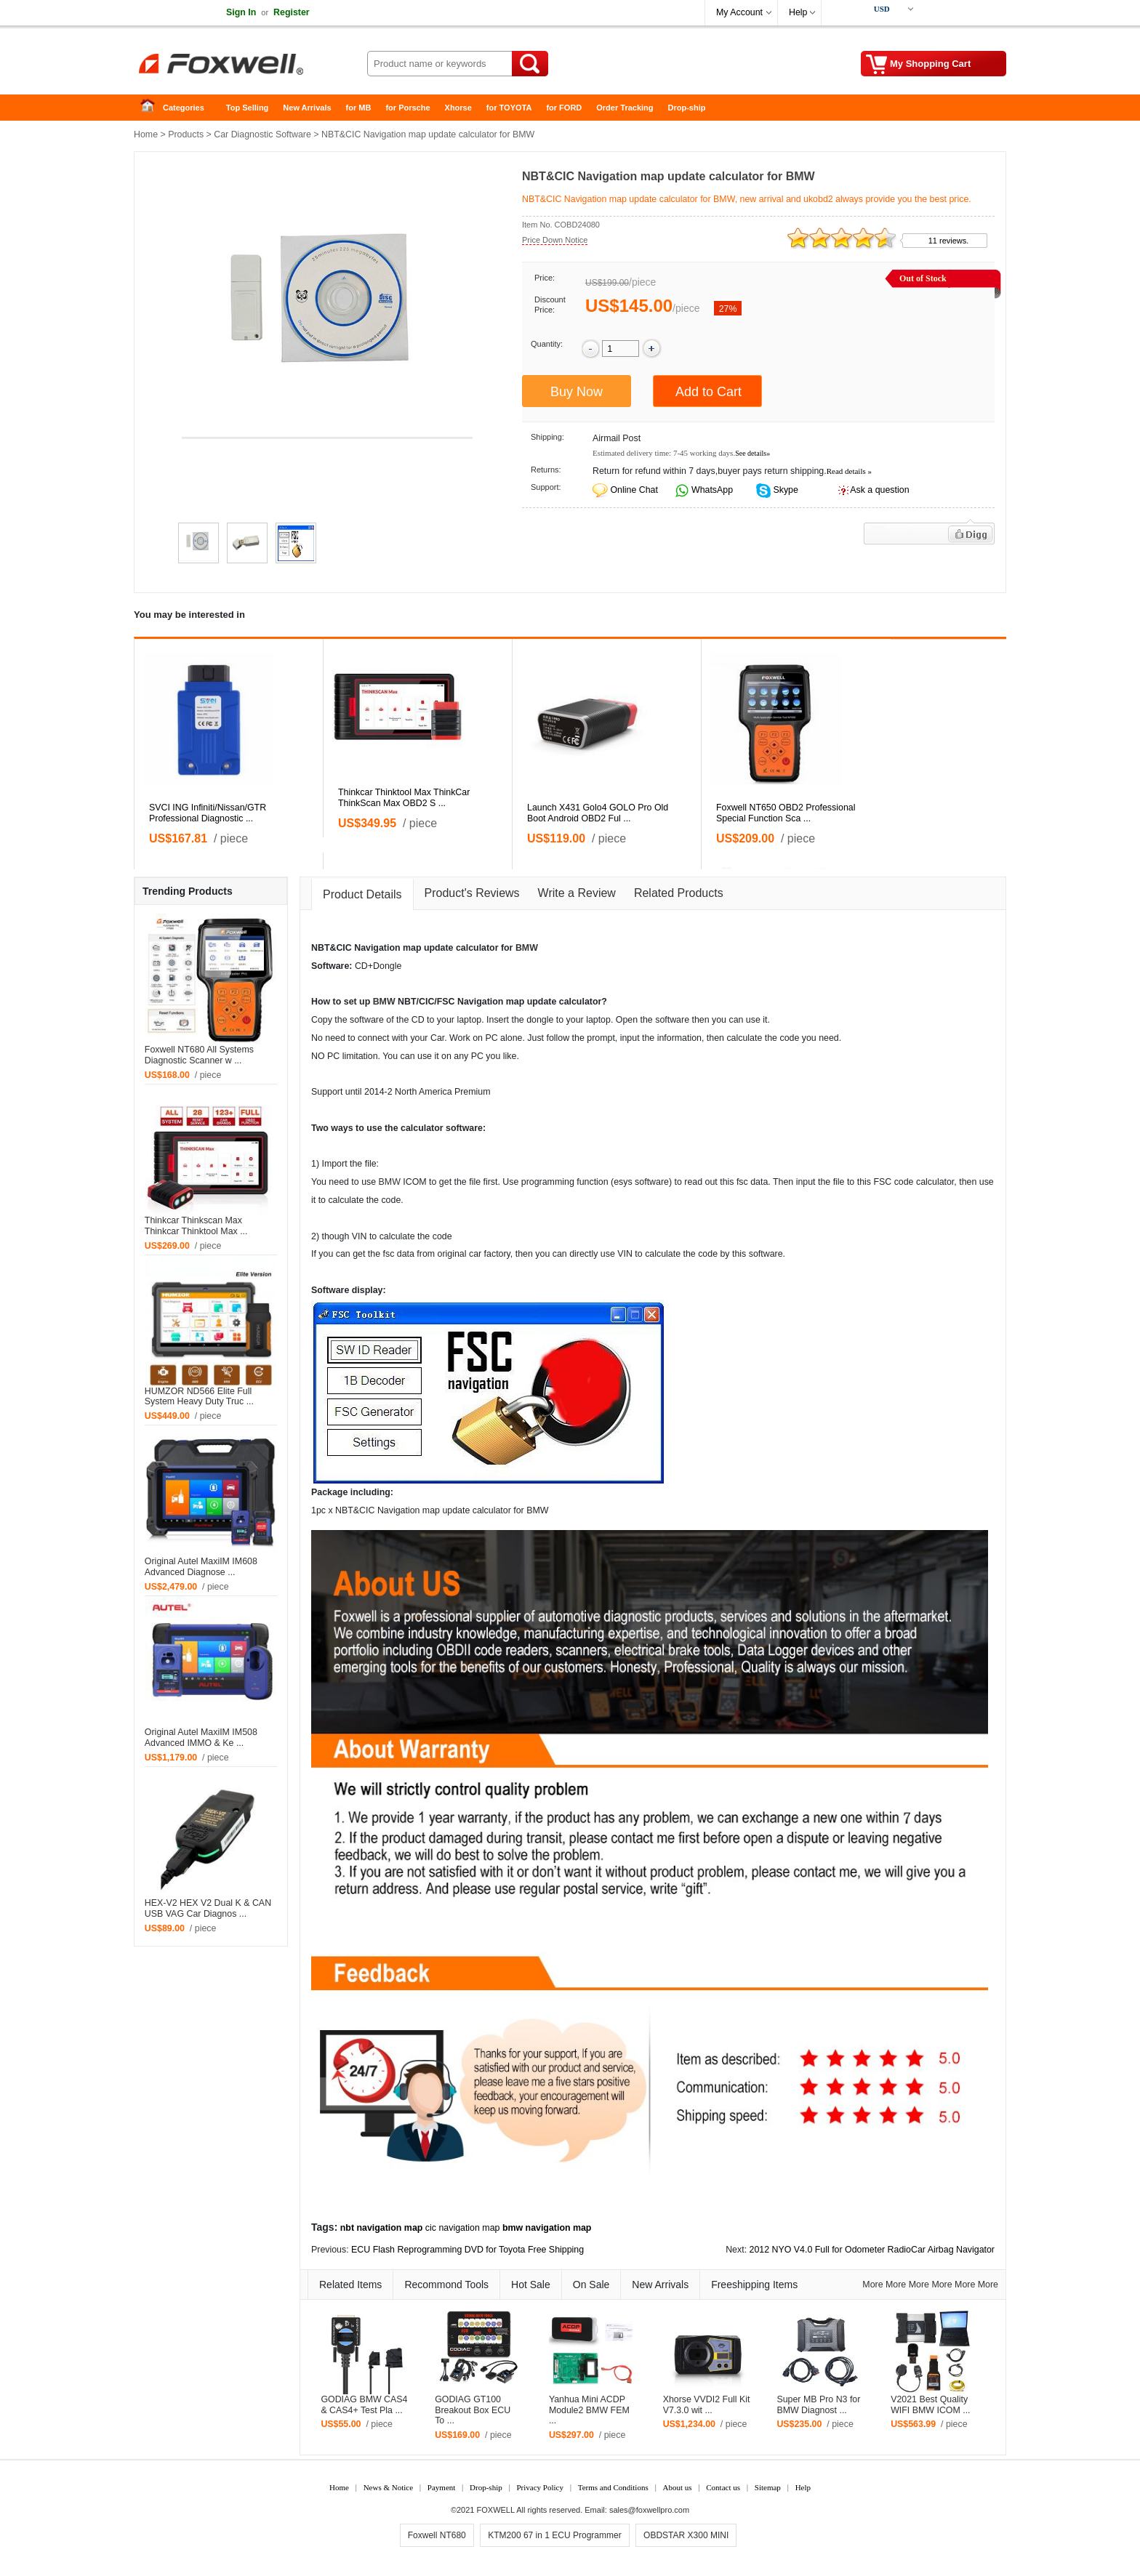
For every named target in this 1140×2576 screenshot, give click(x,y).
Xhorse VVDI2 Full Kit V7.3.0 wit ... (706, 2404)
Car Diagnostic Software (262, 134)
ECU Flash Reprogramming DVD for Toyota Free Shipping (467, 2250)
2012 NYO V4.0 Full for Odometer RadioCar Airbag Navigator (872, 2250)
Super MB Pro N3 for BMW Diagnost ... (818, 2404)
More (872, 2284)
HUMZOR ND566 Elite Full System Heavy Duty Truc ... (199, 1396)
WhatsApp (711, 490)
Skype (784, 490)
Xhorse (458, 107)
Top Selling (247, 107)
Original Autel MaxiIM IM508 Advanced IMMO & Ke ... (201, 1737)
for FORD (564, 107)
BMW (526, 948)
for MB (359, 107)
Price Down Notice (554, 240)
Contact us (723, 2487)
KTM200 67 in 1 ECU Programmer (554, 2535)
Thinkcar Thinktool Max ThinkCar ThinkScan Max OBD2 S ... (404, 797)
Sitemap (768, 2487)
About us (676, 2487)
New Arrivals (307, 107)
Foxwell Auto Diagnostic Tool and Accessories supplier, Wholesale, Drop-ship (250, 65)
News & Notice (388, 2487)
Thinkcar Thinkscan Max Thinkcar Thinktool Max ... (196, 1225)
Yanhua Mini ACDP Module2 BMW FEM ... (589, 2410)
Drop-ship (687, 107)
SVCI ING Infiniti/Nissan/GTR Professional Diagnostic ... (207, 813)
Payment (442, 2487)
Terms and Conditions (613, 2487)
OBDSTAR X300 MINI (685, 2535)
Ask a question (879, 490)
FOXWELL (496, 2509)
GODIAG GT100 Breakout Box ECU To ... (472, 2410)
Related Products (678, 893)
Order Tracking (624, 107)
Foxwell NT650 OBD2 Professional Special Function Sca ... (785, 813)
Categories (183, 107)
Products (186, 134)
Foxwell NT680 (437, 2535)
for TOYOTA (509, 107)
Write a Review (577, 893)
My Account (739, 12)
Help (798, 12)
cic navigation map (462, 2228)
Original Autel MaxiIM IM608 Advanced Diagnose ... (201, 1566)
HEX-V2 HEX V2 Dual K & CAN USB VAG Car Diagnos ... (208, 1908)
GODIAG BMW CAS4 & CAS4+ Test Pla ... (364, 2404)
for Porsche (407, 107)
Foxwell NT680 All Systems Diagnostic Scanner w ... (199, 1055)
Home (152, 107)
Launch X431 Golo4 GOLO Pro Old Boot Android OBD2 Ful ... (597, 813)
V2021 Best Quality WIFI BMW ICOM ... (930, 2404)
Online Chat (633, 490)
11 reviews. (948, 240)
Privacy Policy (539, 2487)
